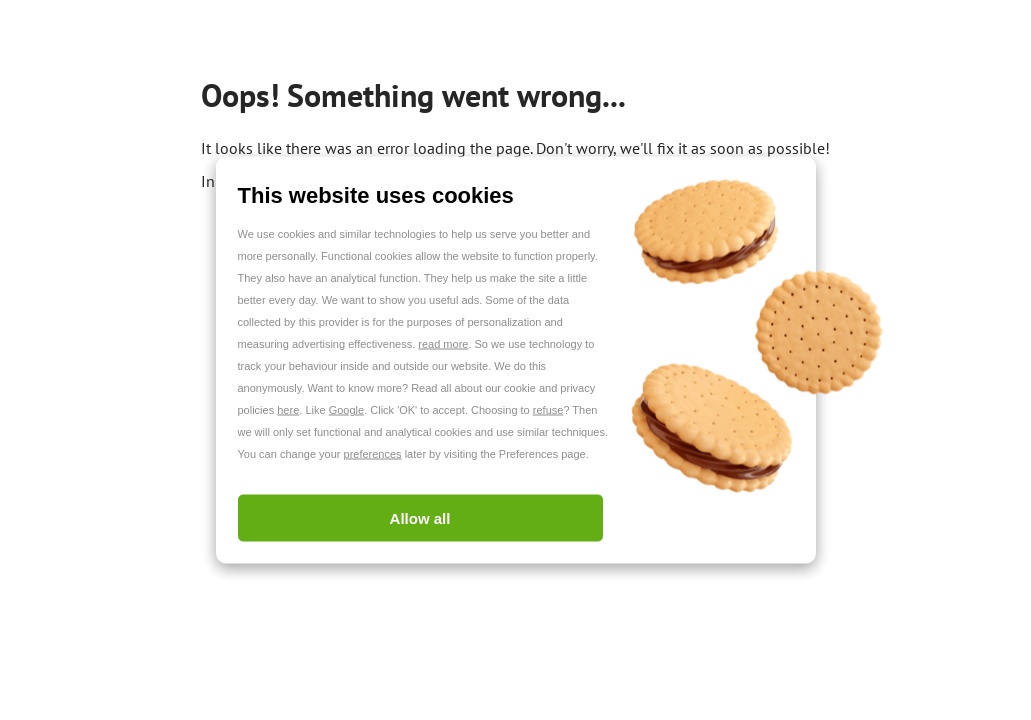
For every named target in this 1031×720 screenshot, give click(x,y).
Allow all (420, 518)
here (288, 410)
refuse (548, 410)
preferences (373, 454)
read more (443, 344)
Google (346, 410)
